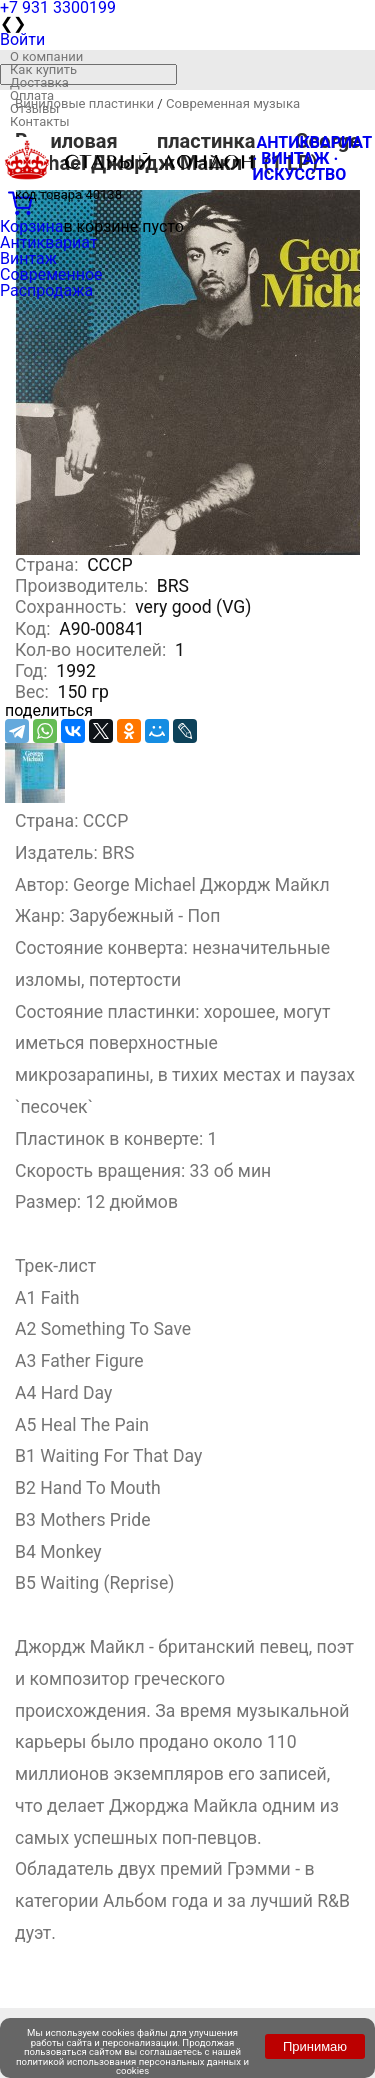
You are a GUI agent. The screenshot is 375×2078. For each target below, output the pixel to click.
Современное (51, 274)
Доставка (39, 82)
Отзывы (34, 108)
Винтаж (28, 258)
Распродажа (46, 290)
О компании (46, 56)
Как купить (43, 69)
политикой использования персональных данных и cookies (132, 2066)
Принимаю (315, 2046)
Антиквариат (49, 242)
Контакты (40, 121)
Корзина (31, 226)
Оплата (32, 95)
